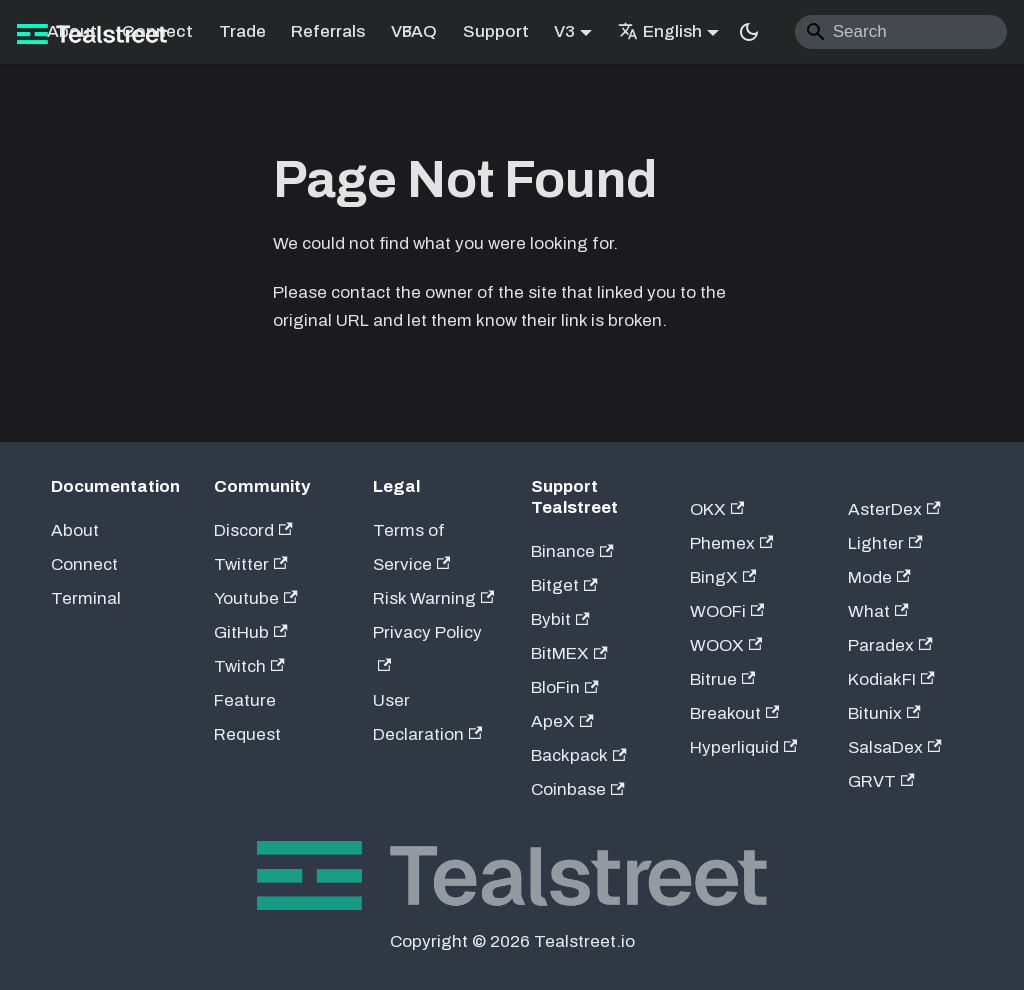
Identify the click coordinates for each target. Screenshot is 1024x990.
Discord (253, 530)
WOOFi (727, 611)
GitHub (251, 632)
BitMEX (569, 653)
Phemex (732, 543)
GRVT (881, 781)
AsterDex (894, 509)
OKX (717, 509)
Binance (572, 551)
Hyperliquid (744, 747)
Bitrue (723, 679)
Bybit (560, 619)
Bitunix (884, 713)
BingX (723, 577)
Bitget (564, 585)
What (878, 611)
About (72, 31)
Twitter (251, 564)
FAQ (419, 31)
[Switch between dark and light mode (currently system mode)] (749, 32)
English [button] (660, 31)
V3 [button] (564, 31)
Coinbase (578, 789)
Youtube (256, 598)
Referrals (328, 31)
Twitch (249, 666)
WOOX (726, 645)
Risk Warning (434, 598)
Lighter (885, 543)
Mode (879, 577)
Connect (157, 31)
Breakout (735, 713)
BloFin (565, 687)
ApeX (562, 721)
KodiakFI (891, 679)
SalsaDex (895, 747)
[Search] (901, 32)
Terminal (86, 598)
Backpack (579, 755)
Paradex (890, 645)
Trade (242, 31)
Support (496, 31)
